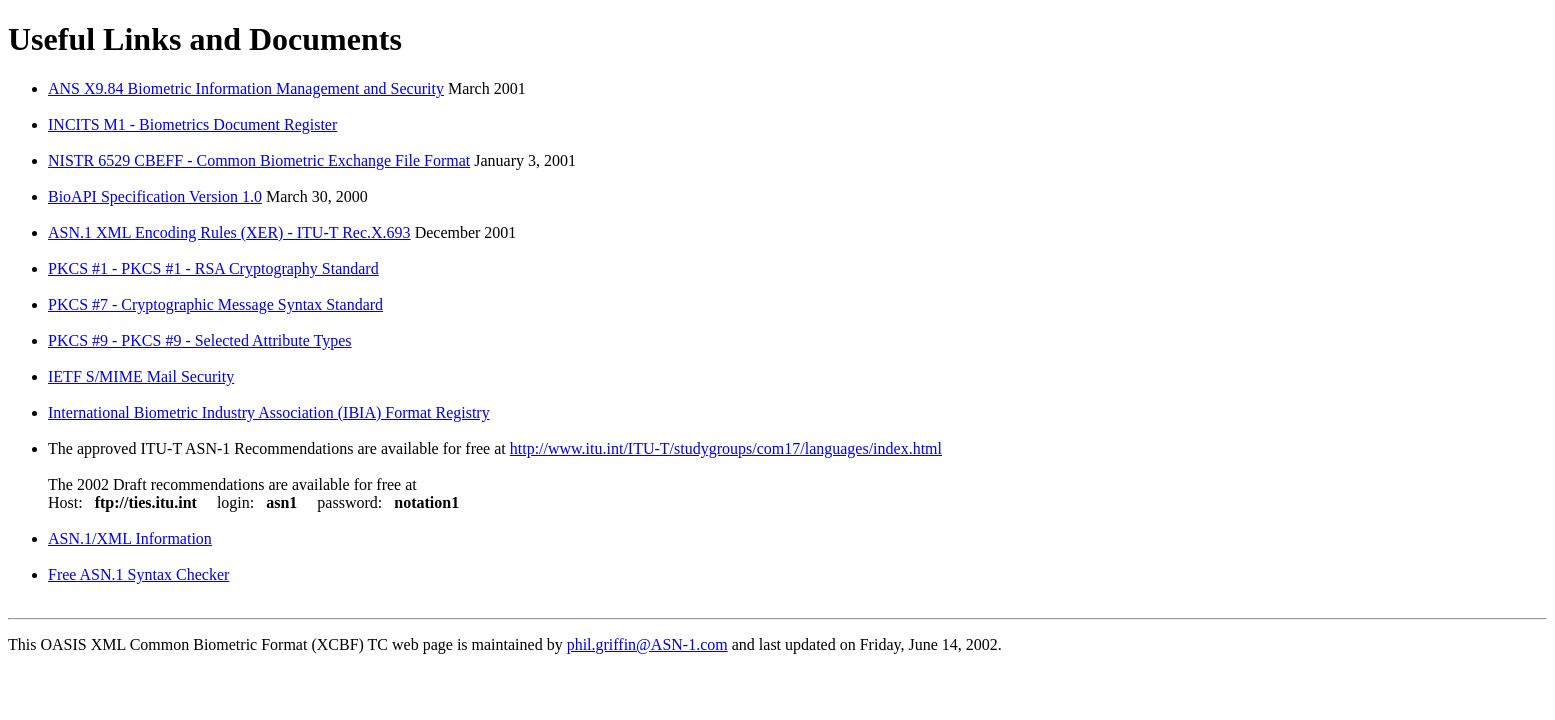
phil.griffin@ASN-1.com (647, 644)
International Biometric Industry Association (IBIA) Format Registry (269, 412)
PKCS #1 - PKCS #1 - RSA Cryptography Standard (213, 268)
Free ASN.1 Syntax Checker (138, 574)
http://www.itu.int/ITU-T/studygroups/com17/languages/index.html (726, 448)
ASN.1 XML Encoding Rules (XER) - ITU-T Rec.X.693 (229, 232)
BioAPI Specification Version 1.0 (155, 196)
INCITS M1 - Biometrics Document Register (192, 124)
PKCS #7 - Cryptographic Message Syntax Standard (215, 304)
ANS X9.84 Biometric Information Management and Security (246, 88)
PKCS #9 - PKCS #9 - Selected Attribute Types (199, 340)
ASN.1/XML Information (130, 538)
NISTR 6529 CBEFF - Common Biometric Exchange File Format (259, 160)
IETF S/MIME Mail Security (141, 376)
